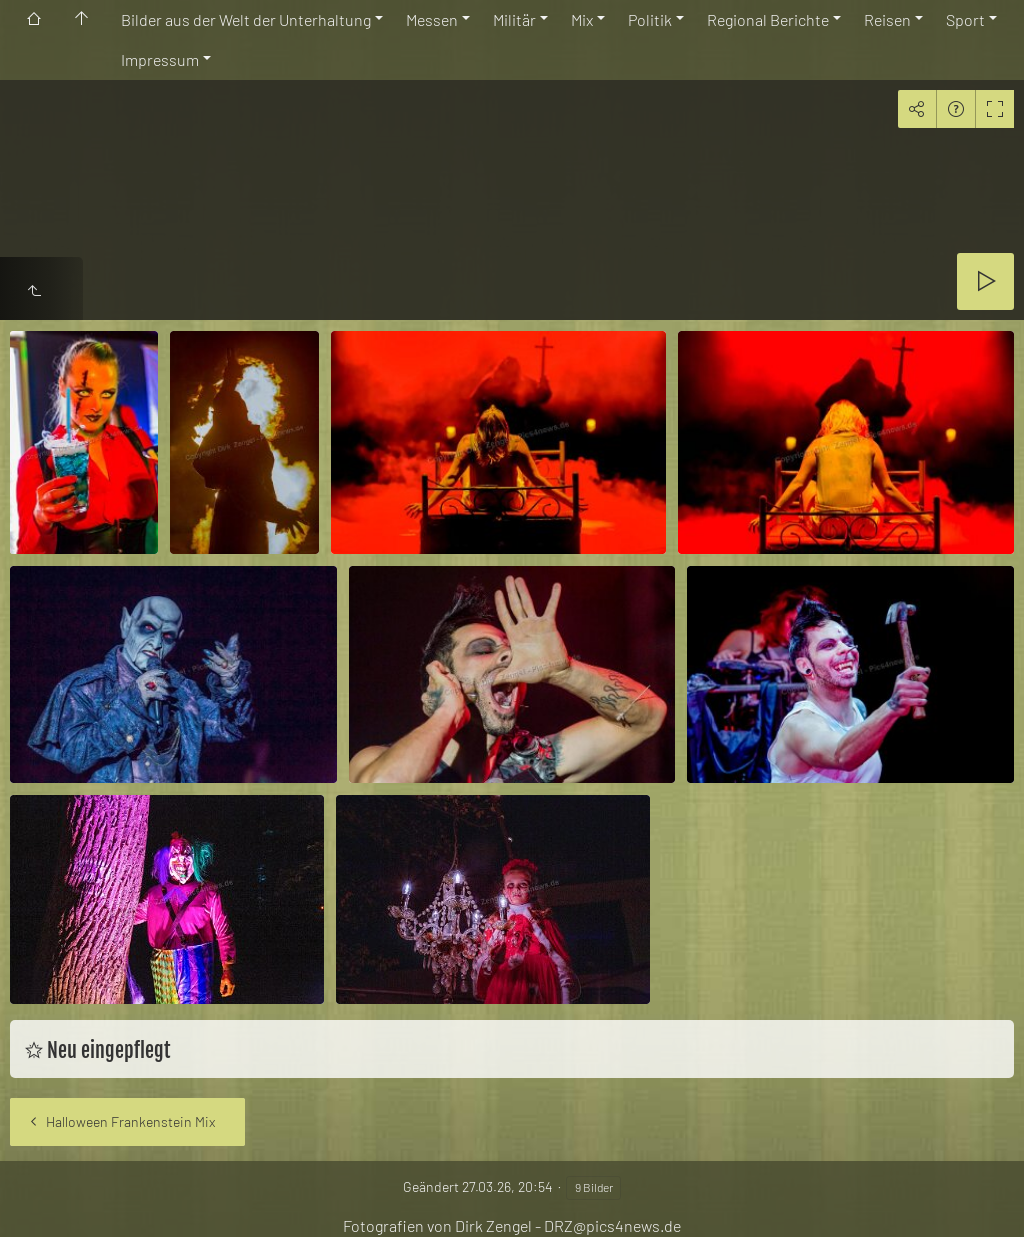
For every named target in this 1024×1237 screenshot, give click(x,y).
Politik (650, 19)
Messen (432, 19)
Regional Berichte (768, 19)
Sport (965, 19)
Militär (514, 19)
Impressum (160, 59)
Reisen (887, 19)
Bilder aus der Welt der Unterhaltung (246, 19)
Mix (582, 19)
